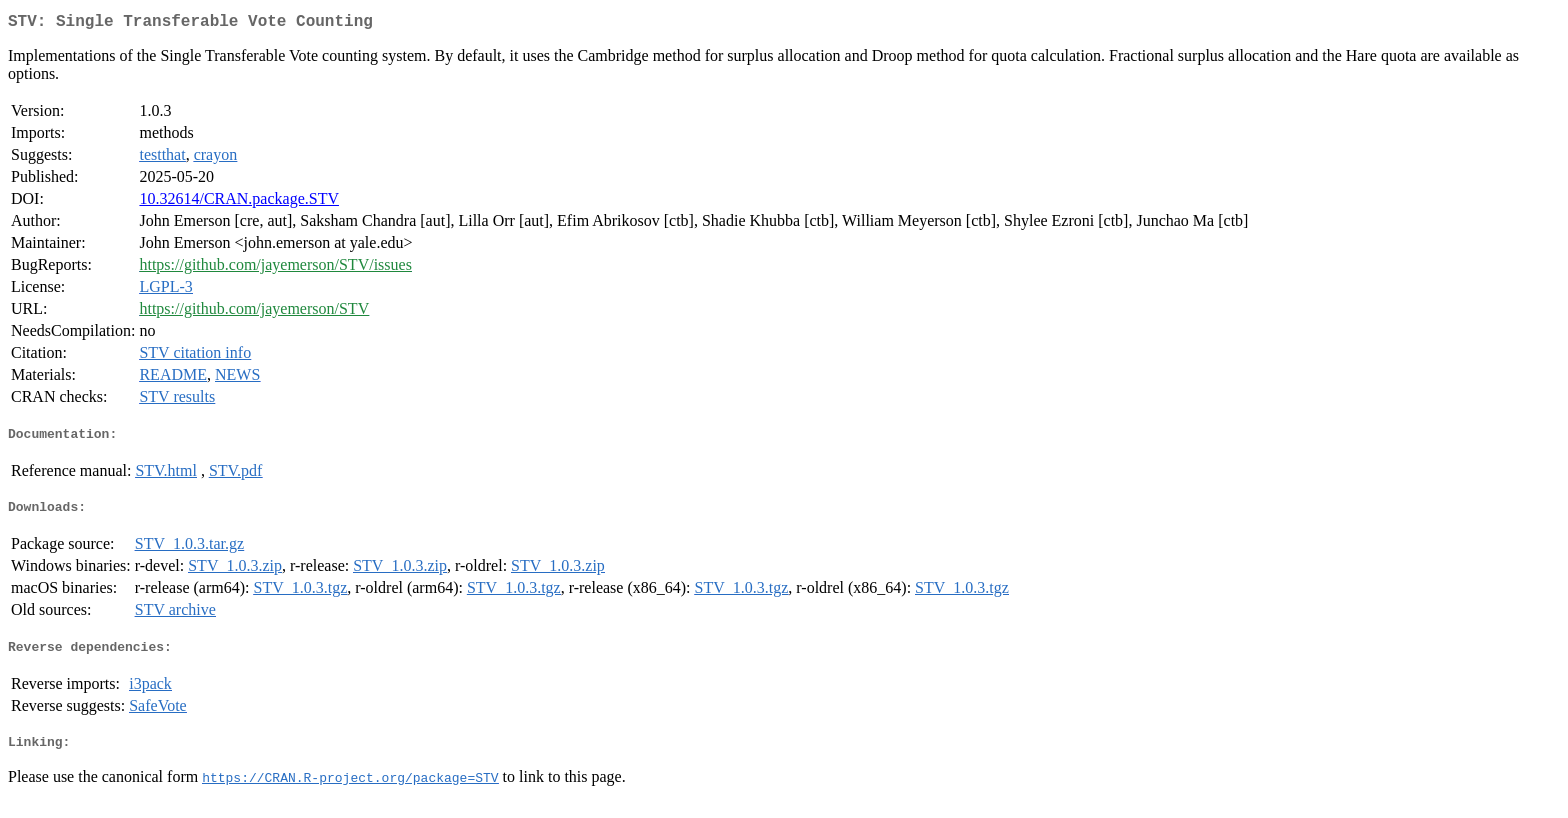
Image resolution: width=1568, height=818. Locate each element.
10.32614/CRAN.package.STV (239, 202)
